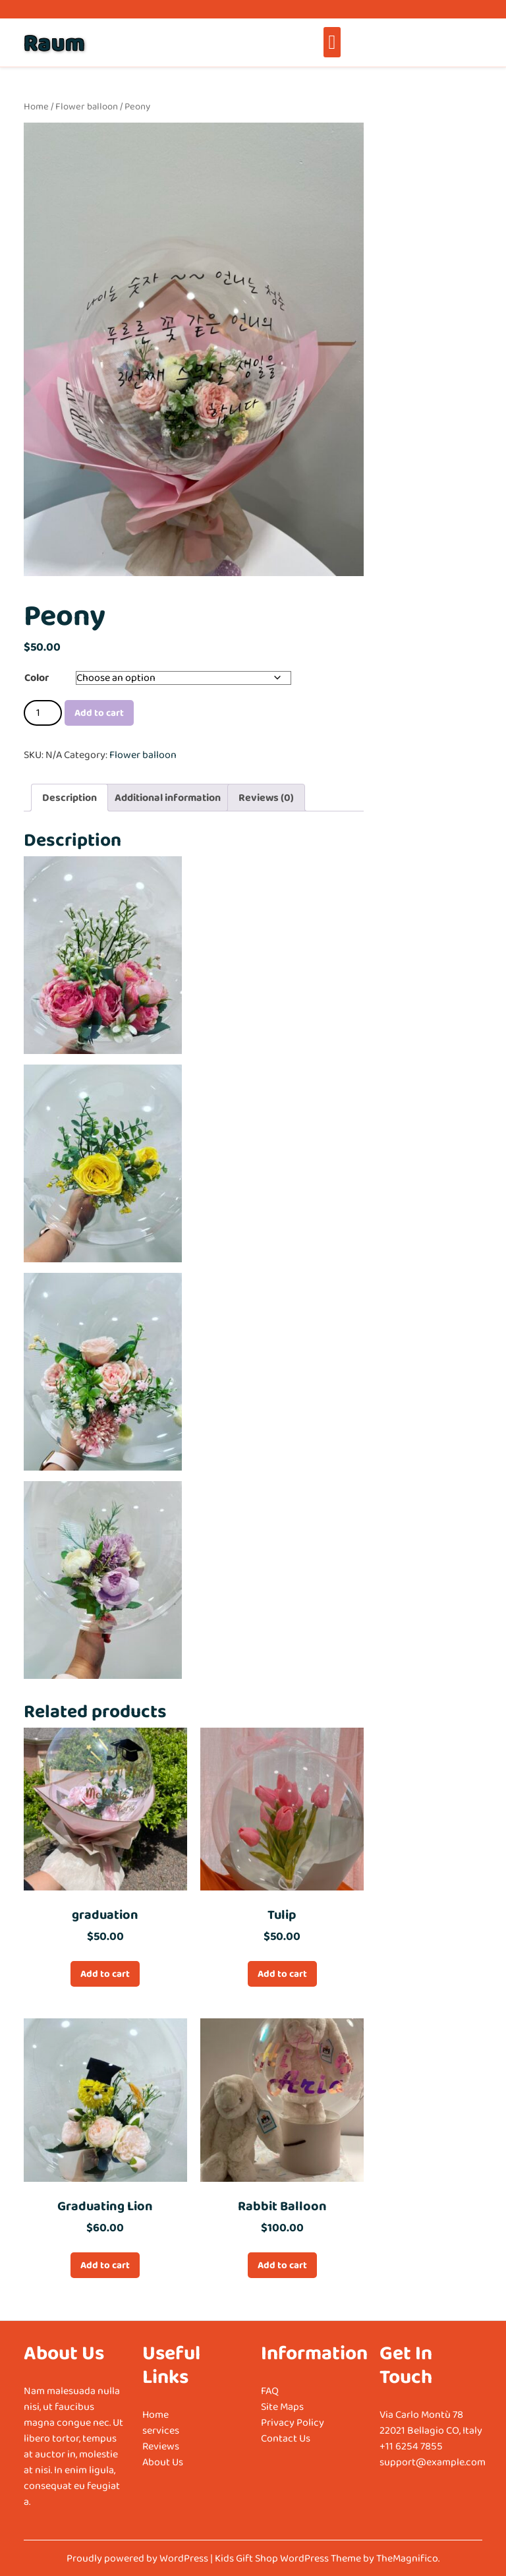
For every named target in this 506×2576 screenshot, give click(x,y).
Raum (54, 42)
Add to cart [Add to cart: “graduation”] (105, 1973)
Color (36, 677)
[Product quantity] (43, 712)
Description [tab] (69, 797)
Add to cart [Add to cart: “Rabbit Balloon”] (282, 2265)
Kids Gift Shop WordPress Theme (289, 2557)
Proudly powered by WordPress (138, 2557)
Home (36, 106)
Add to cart (99, 712)
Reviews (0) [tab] (266, 797)
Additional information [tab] (168, 797)
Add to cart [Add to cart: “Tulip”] (282, 1973)
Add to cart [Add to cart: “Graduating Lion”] (105, 2265)
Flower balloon (86, 106)
